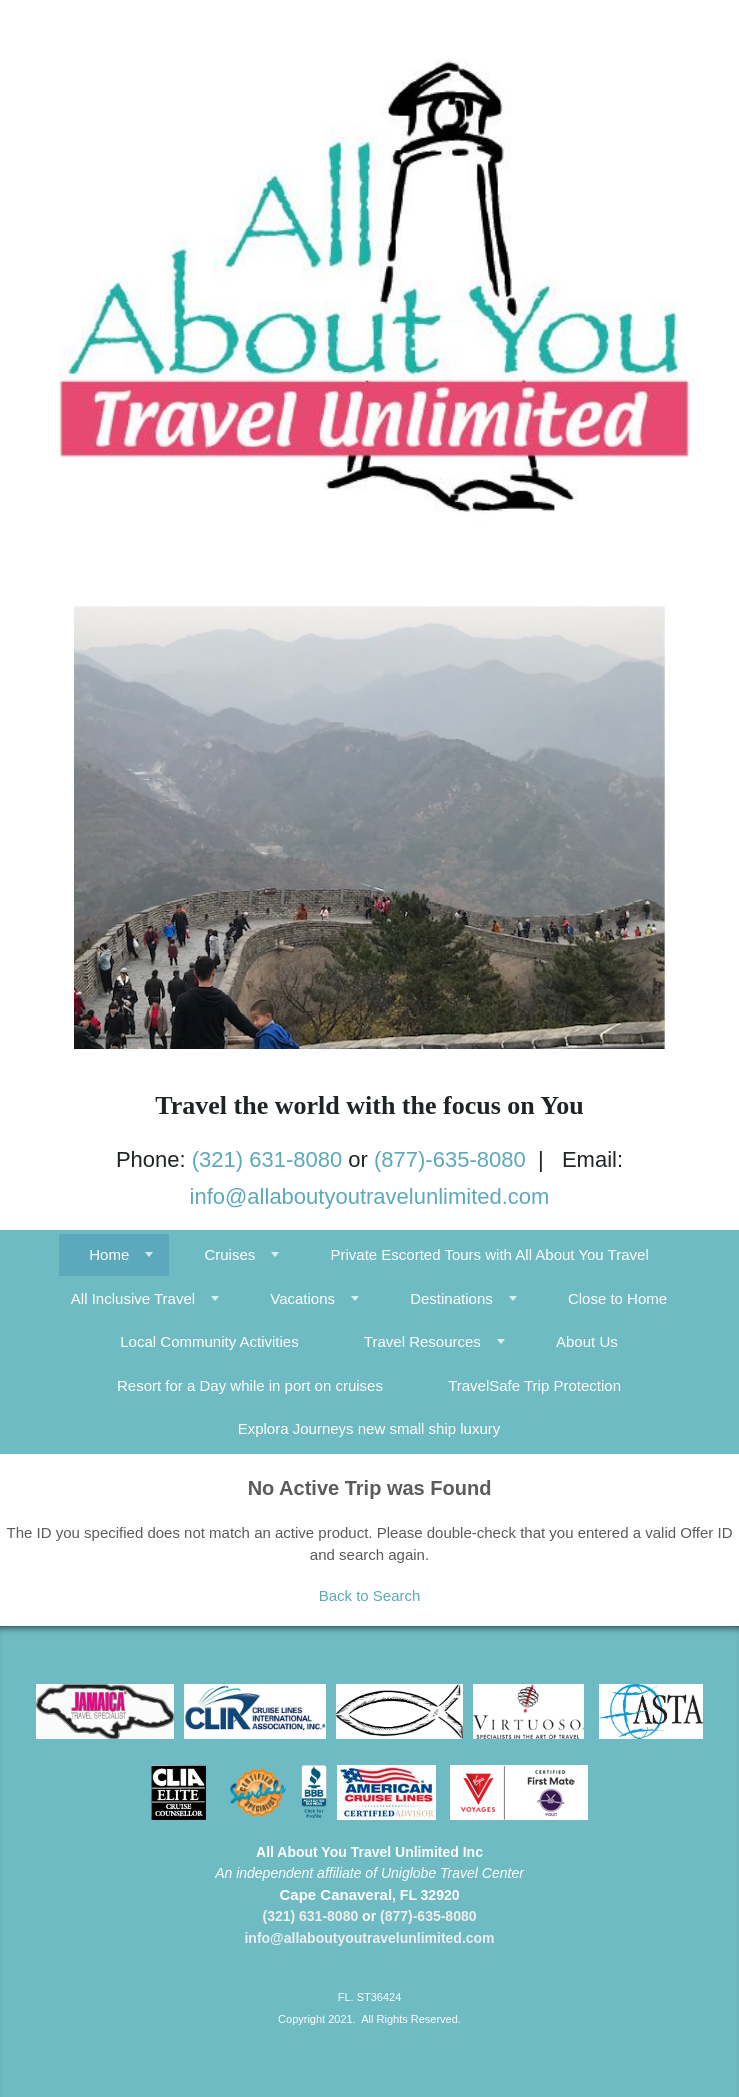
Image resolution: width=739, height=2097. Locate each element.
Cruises (229, 1254)
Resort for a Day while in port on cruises (250, 1385)
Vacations (302, 1298)
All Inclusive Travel (133, 1298)
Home (109, 1254)
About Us (587, 1341)
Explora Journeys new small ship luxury (369, 1428)
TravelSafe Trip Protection (534, 1385)
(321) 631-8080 (267, 1159)
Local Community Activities (209, 1341)
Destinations (451, 1298)
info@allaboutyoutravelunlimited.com (370, 1196)
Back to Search (370, 1595)
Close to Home (617, 1298)
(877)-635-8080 (450, 1159)
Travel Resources (422, 1341)
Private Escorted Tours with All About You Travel (489, 1254)
